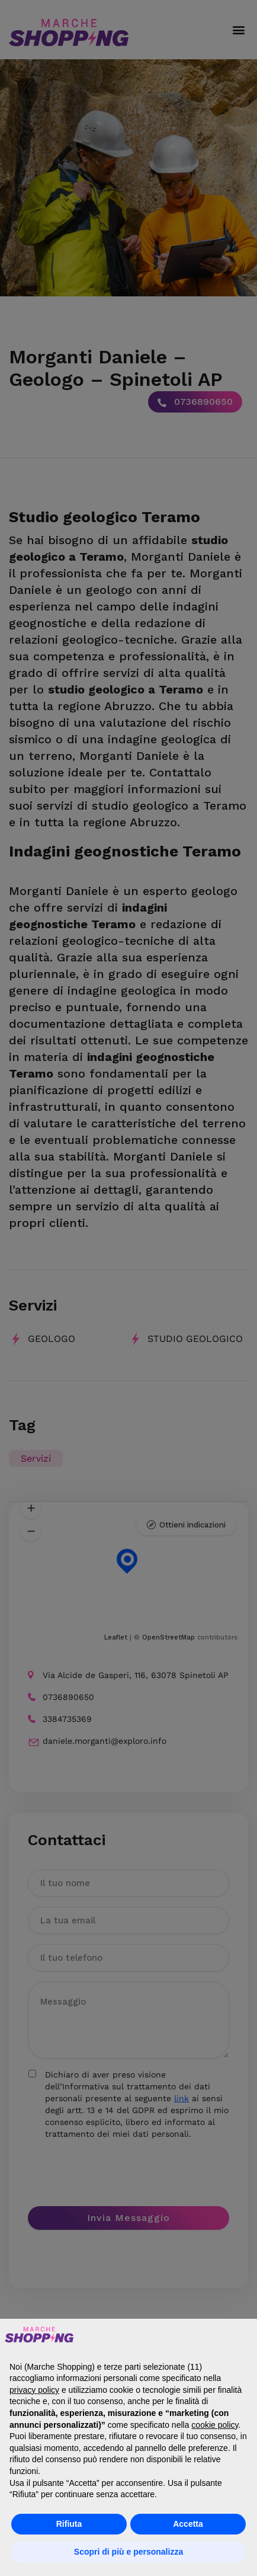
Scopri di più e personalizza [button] (128, 2551)
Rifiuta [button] (69, 2524)
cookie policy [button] (214, 2425)
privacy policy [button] (34, 2390)
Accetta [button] (188, 2524)
